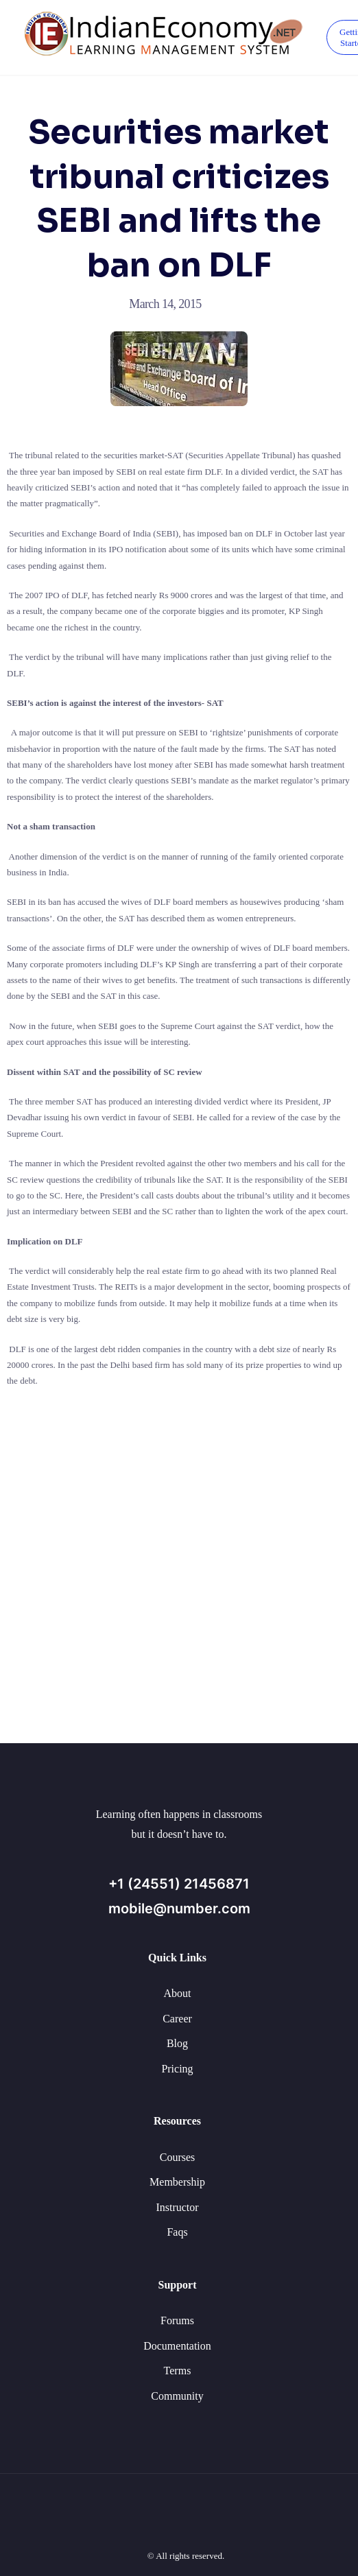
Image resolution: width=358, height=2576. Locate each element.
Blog (177, 2043)
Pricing (177, 2069)
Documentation (177, 2346)
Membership (177, 2182)
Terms (177, 2370)
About (177, 1993)
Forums (177, 2320)
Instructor (177, 2207)
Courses (177, 2157)
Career (177, 2018)
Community (177, 2396)
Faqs (177, 2232)
